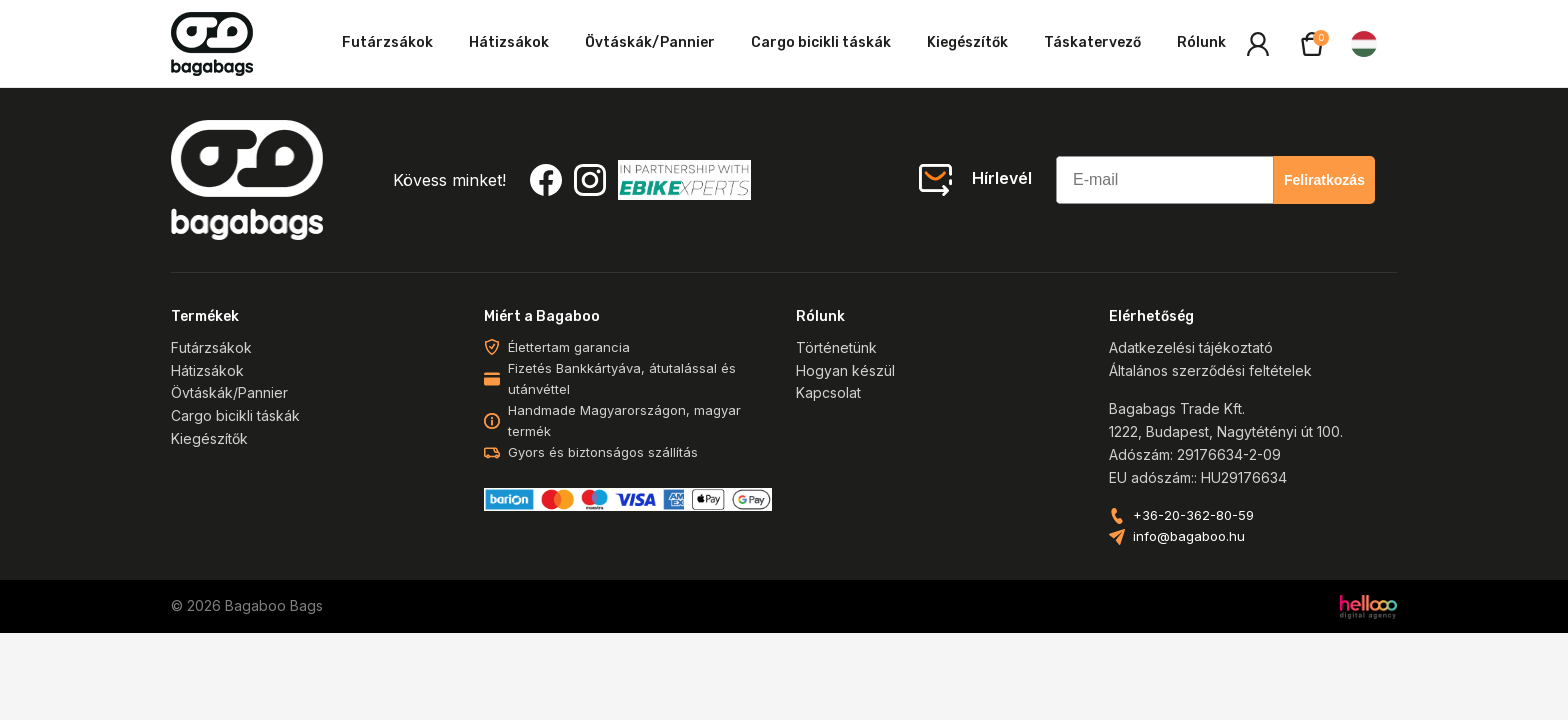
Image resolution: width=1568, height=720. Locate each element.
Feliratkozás (1324, 180)
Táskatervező (1092, 42)
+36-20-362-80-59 (1193, 515)
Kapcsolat (828, 392)
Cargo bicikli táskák (821, 42)
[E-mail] (1165, 180)
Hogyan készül (845, 370)
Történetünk (836, 347)
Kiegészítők (967, 42)
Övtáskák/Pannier (650, 42)
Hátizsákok (509, 42)
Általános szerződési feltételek (1210, 370)
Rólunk (1201, 42)
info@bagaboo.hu (1189, 536)
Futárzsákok (387, 42)
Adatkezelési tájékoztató (1191, 347)
